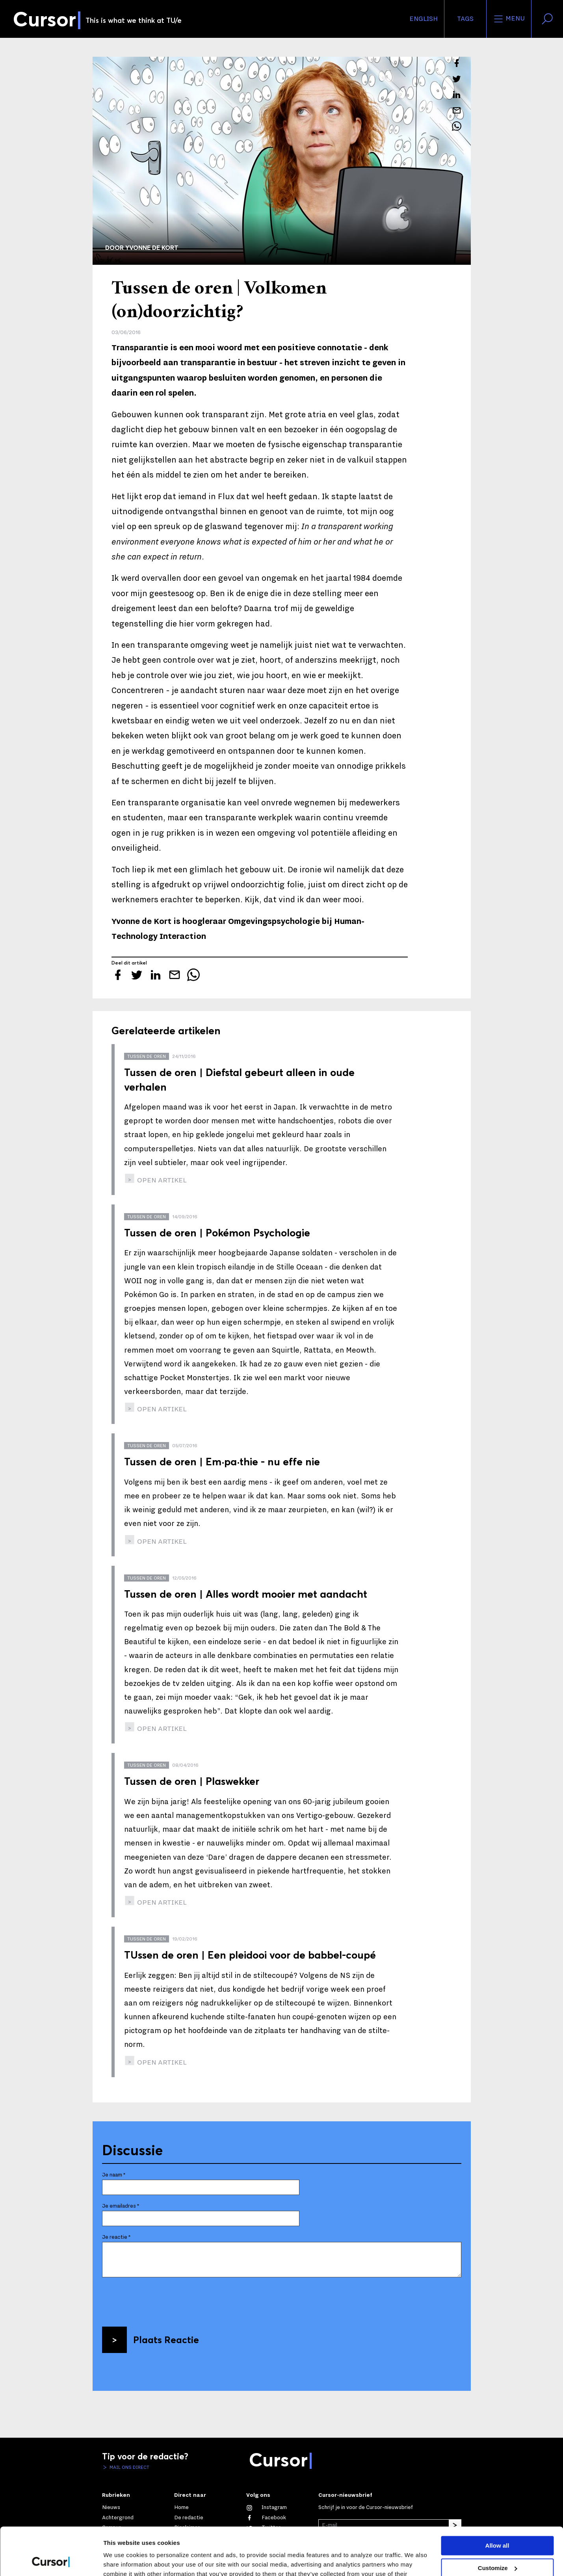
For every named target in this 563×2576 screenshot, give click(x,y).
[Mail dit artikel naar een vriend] (456, 110)
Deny (497, 2545)
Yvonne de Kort (151, 247)
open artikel (161, 1180)
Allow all (497, 2501)
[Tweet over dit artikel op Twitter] (456, 78)
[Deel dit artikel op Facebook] (456, 63)
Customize (497, 2523)
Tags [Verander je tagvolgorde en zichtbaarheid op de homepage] (465, 19)
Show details (121, 2560)
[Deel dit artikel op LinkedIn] (456, 94)
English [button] (423, 19)
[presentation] (162, 2299)
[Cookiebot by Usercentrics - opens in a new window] (51, 2561)
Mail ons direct (128, 2467)
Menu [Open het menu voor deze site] (509, 18)
